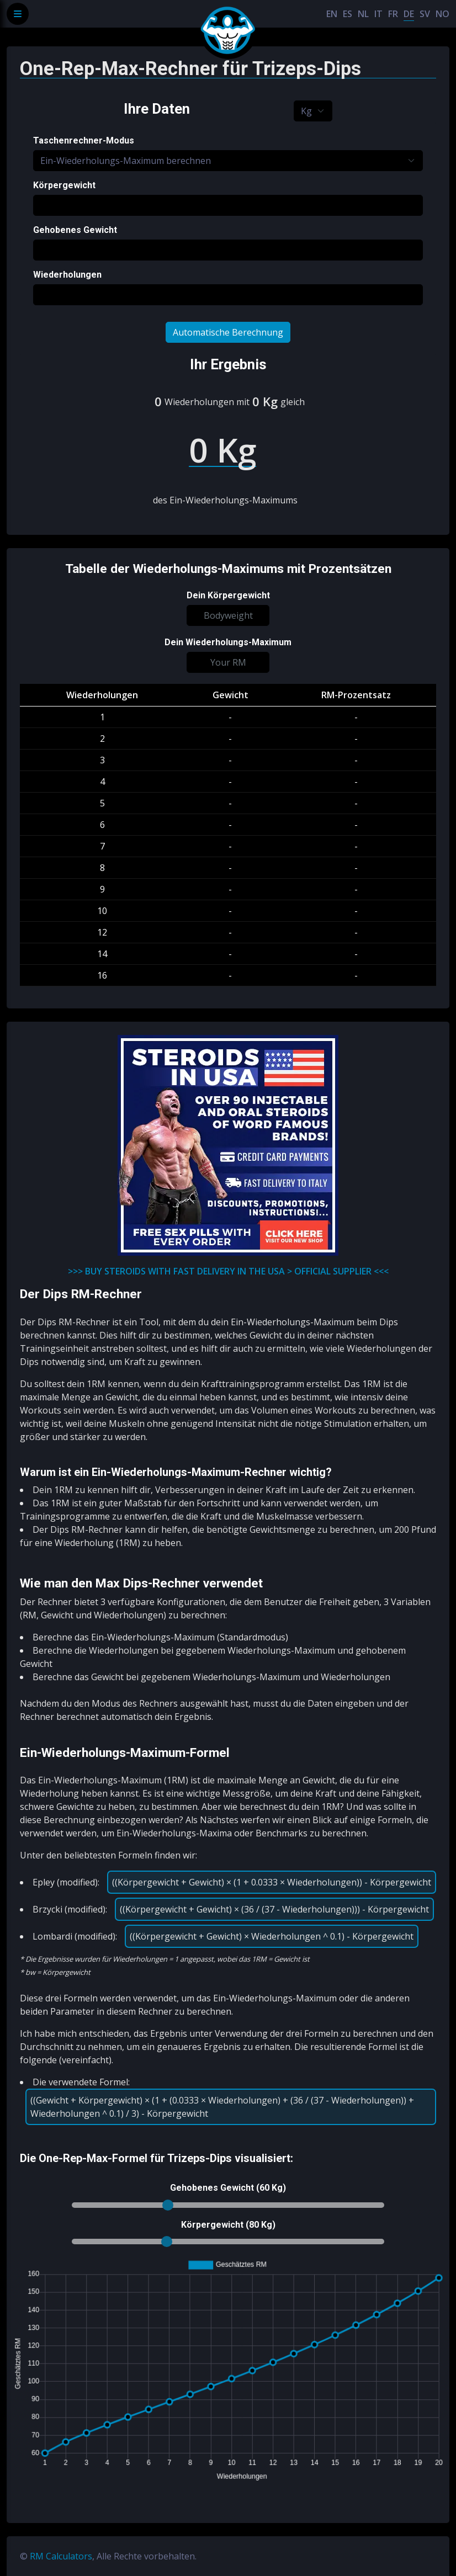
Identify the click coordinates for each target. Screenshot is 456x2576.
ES (347, 14)
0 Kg (265, 401)
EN (331, 14)
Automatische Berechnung (228, 332)
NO (442, 14)
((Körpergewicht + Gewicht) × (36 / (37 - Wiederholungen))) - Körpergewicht (274, 1909)
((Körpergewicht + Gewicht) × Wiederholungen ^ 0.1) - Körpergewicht (271, 1936)
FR (393, 14)
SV (425, 14)
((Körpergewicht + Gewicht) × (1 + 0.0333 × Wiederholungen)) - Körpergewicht (271, 1882)
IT (378, 14)
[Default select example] (313, 110)
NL (363, 14)
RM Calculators (61, 2556)
